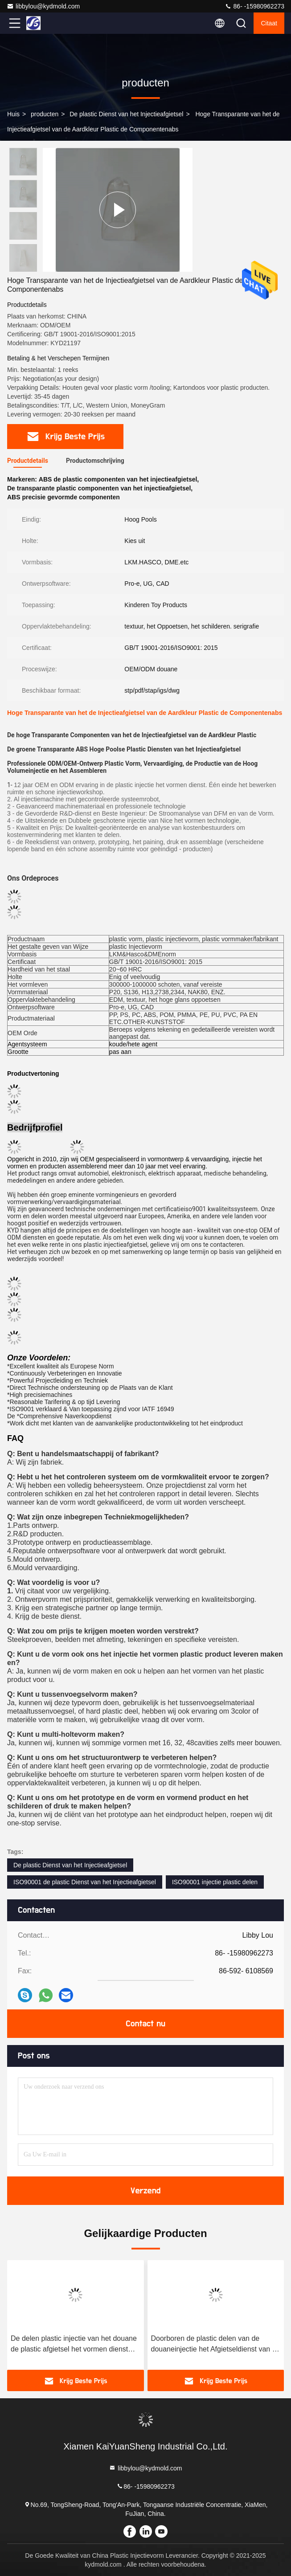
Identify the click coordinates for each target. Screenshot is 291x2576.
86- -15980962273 (254, 6)
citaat (269, 23)
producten (44, 114)
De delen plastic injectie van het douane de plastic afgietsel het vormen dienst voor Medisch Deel (74, 2345)
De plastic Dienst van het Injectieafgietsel (126, 114)
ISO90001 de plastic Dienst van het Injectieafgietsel (84, 1882)
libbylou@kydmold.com (43, 6)
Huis (13, 114)
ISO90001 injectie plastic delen (215, 1882)
